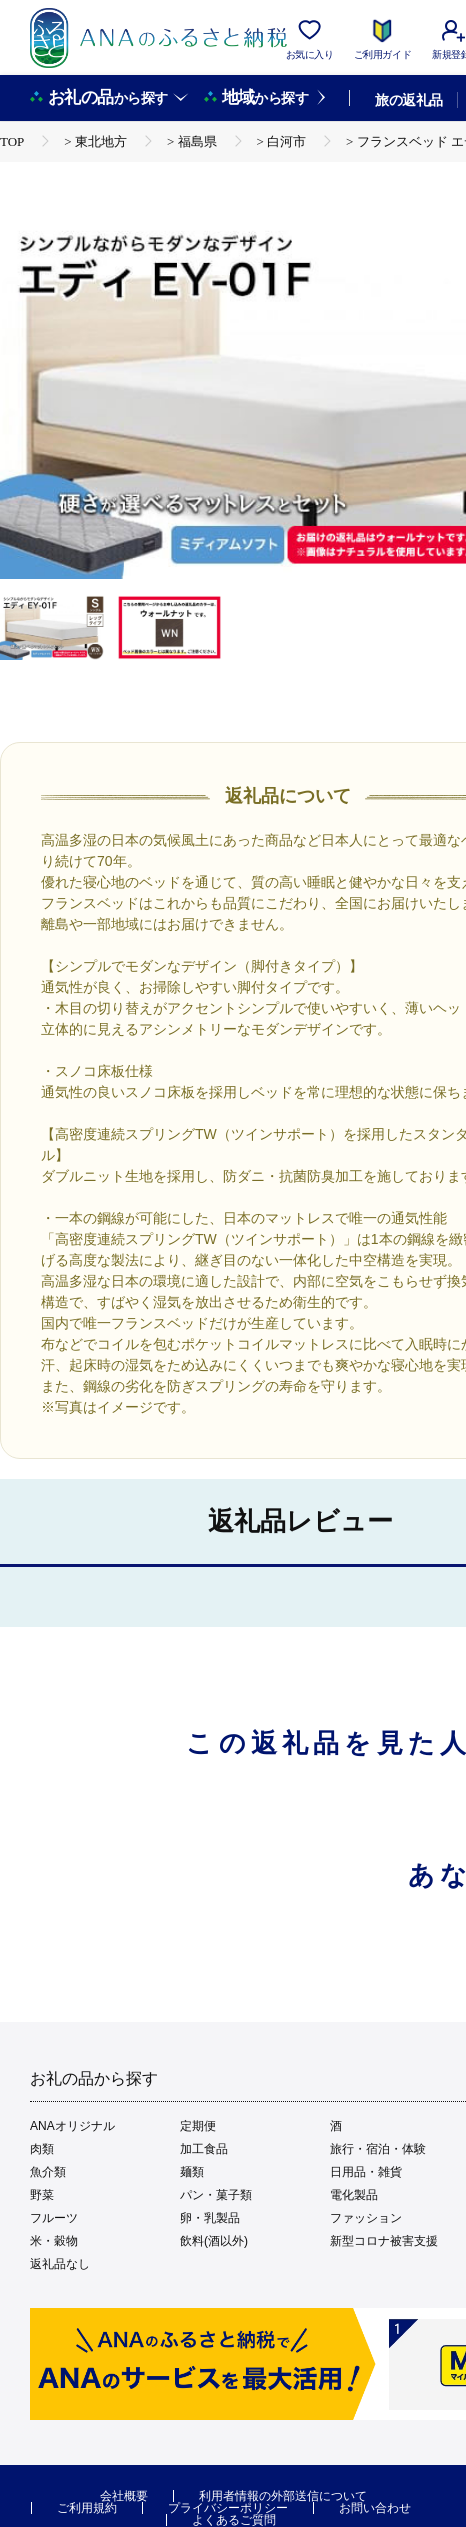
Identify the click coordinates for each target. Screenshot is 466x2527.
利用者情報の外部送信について (283, 2496)
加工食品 (204, 2149)
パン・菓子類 (216, 2195)
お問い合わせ (375, 2508)
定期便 (198, 2126)
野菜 (42, 2195)
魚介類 (48, 2172)
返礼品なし (60, 2264)
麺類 (192, 2172)
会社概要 (124, 2496)
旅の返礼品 (408, 100)
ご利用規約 (87, 2508)
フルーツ (54, 2218)
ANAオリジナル (72, 2126)
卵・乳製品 (210, 2218)
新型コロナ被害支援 (384, 2241)
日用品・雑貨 (366, 2172)
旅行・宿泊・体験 (378, 2149)
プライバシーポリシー (228, 2508)
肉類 (42, 2149)
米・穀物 (54, 2241)
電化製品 (354, 2195)
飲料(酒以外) (214, 2241)
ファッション (366, 2218)
